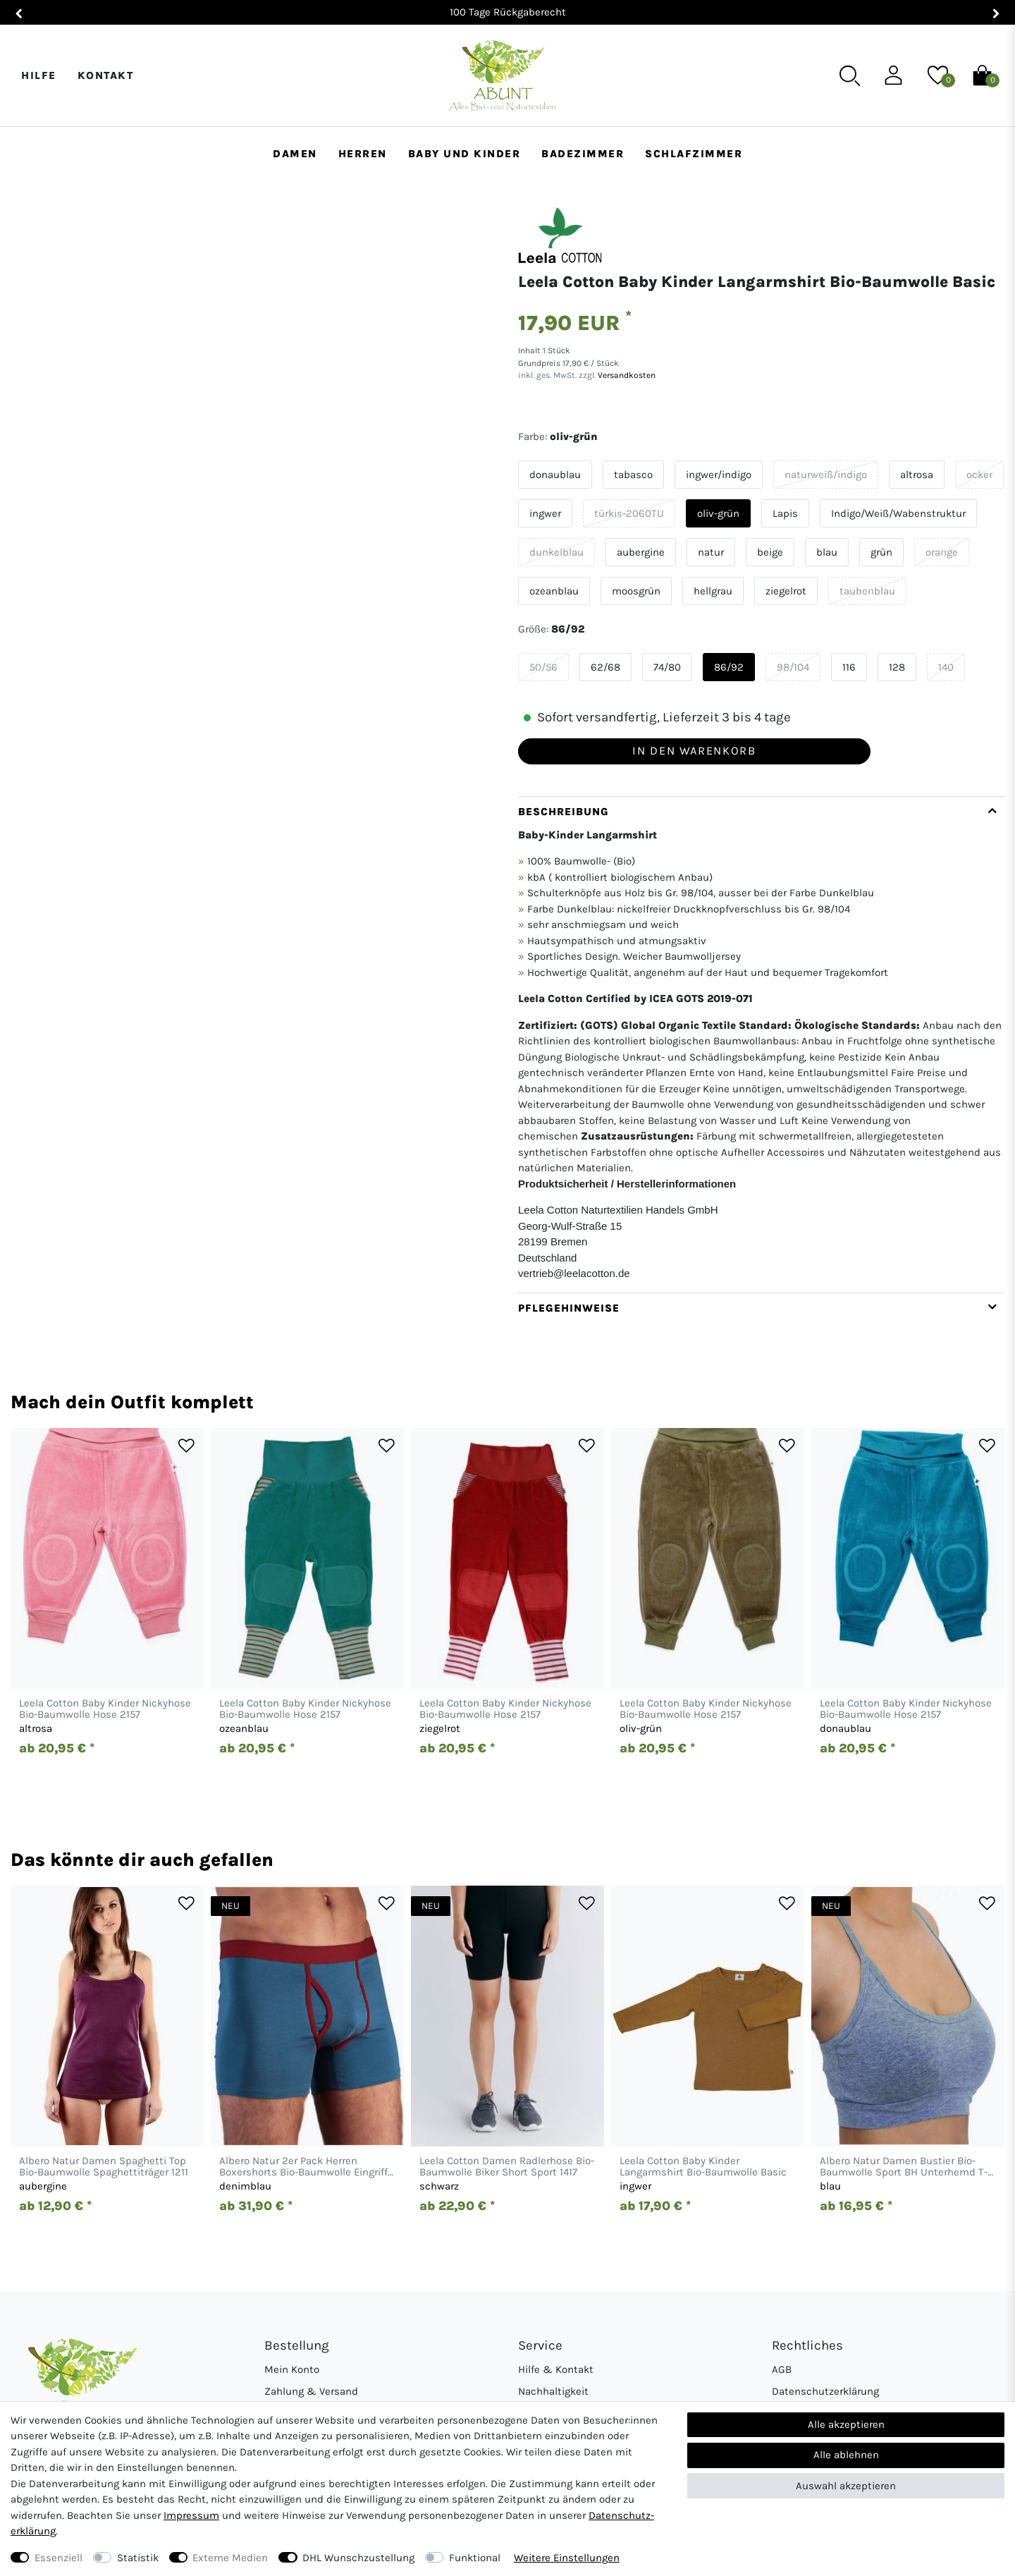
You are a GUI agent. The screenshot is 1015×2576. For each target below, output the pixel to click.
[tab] (761, 1044)
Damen (295, 153)
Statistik (138, 2557)
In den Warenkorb (694, 750)
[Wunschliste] (937, 75)
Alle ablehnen (846, 2454)
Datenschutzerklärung (825, 2391)
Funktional (474, 2557)
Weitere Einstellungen (567, 2557)
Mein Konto (291, 2369)
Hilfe (38, 75)
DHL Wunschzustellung (358, 2557)
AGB (782, 2369)
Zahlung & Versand (311, 2391)
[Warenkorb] (982, 75)
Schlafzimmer (693, 153)
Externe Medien (230, 2557)
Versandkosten (626, 375)
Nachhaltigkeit (553, 2391)
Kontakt (106, 75)
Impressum (191, 2515)
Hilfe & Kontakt (555, 2369)
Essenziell (58, 2557)
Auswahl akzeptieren (846, 2485)
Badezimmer (582, 153)
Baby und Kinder (464, 153)
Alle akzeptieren (846, 2424)
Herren (362, 153)
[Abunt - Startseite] (502, 75)
